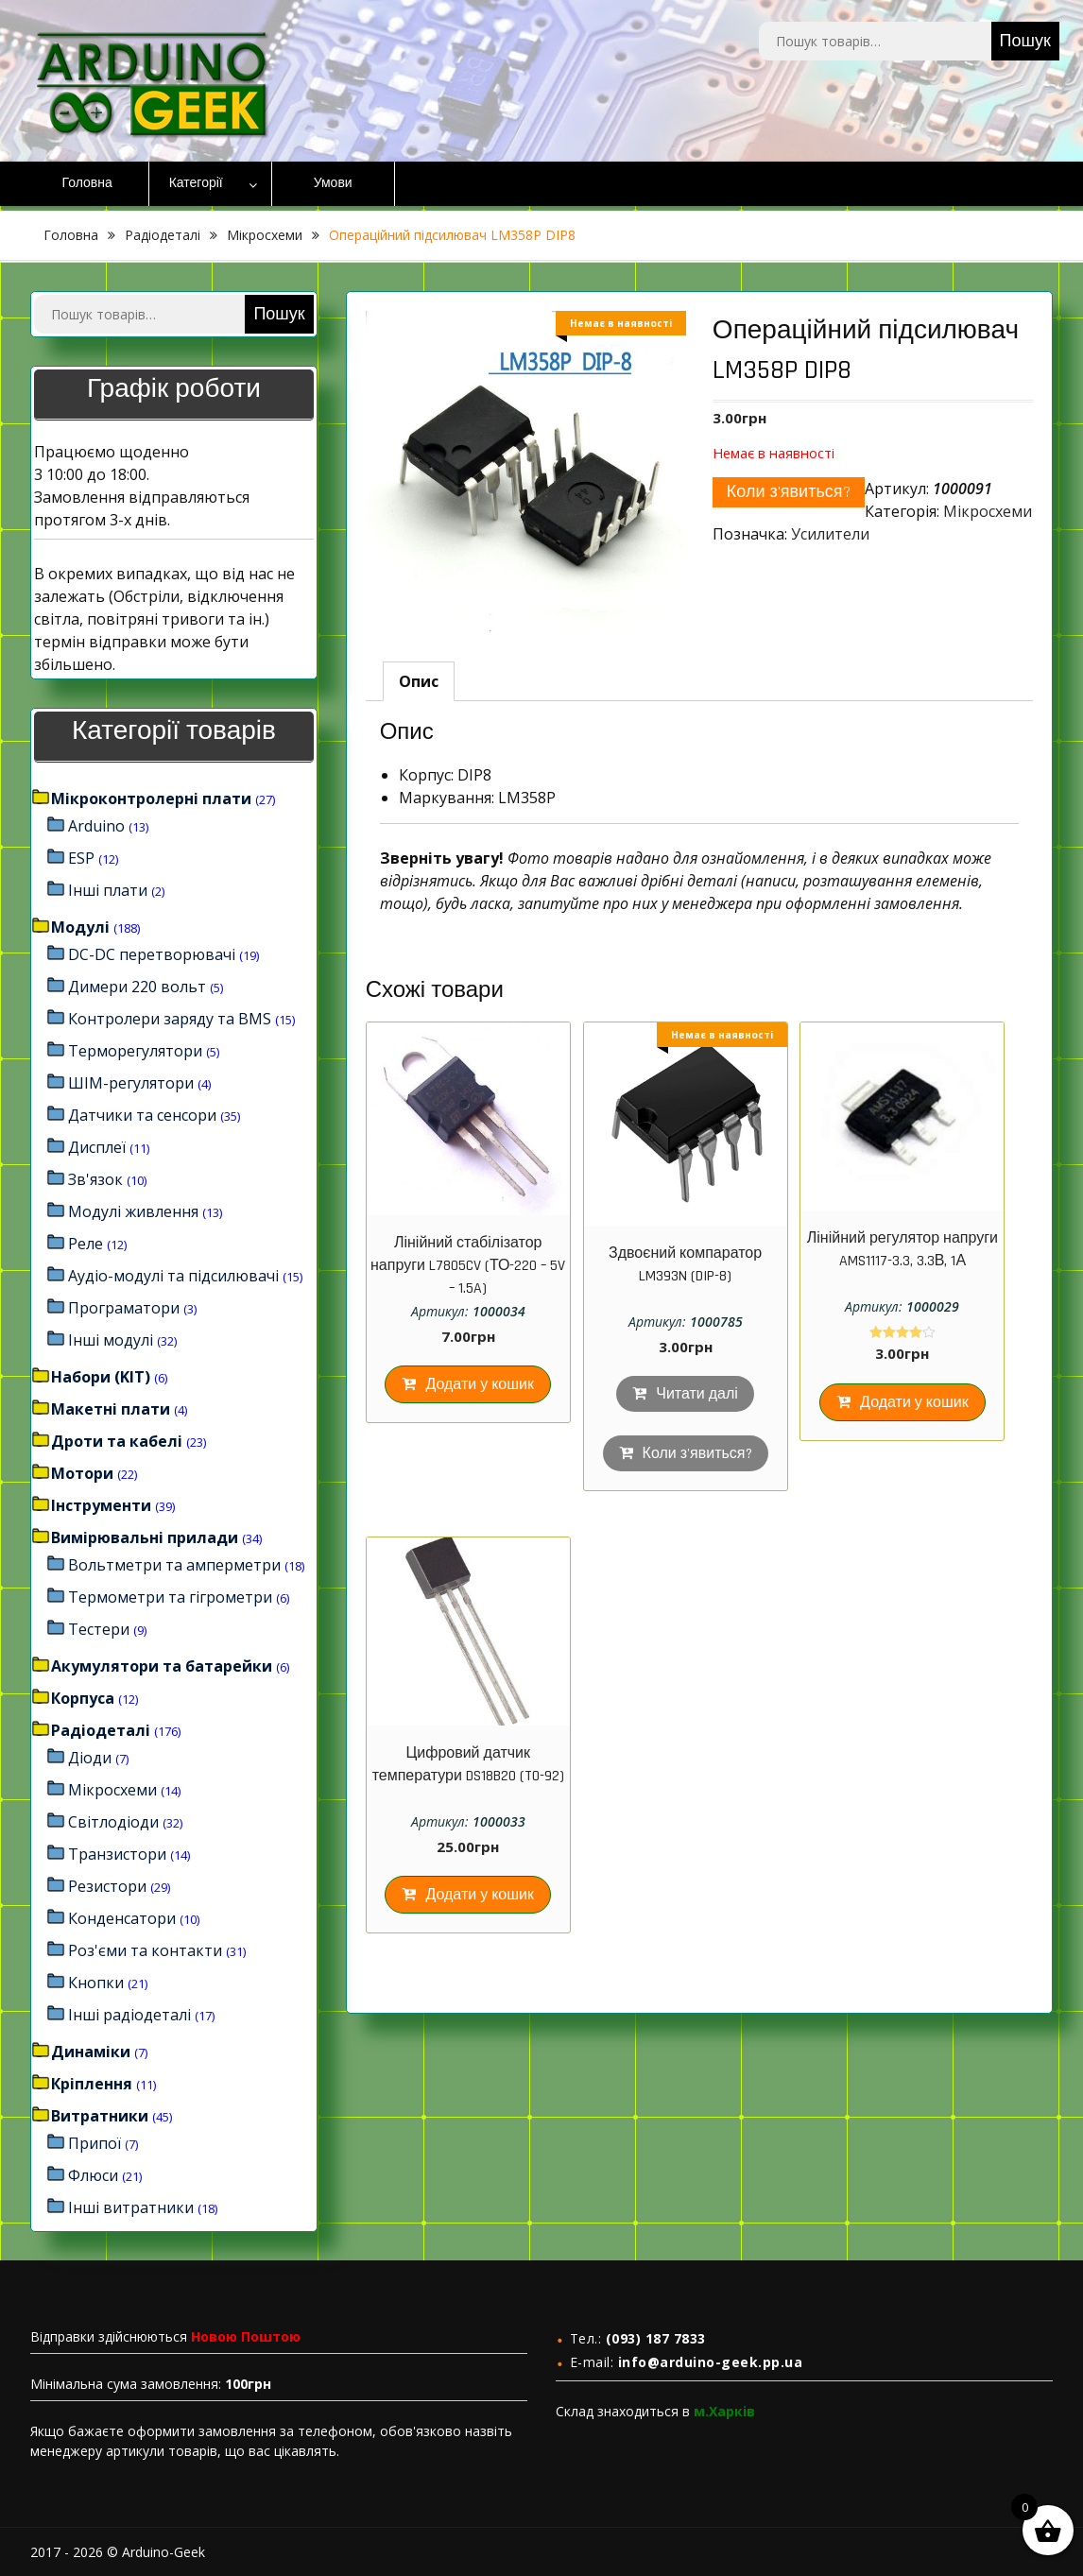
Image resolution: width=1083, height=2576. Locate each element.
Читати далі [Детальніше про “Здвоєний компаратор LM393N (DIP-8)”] (697, 1394)
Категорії (196, 183)
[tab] (419, 681)
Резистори (107, 1886)
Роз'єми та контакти (145, 1950)
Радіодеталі (162, 235)
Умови (333, 183)
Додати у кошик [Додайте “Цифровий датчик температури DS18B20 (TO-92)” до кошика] (479, 1895)
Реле (85, 1243)
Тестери (98, 1629)
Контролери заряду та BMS (169, 1018)
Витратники (99, 2115)
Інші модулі (110, 1340)
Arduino (96, 826)
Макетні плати (110, 1409)
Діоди (90, 1757)
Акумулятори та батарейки (161, 1666)
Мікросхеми (264, 235)
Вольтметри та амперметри (174, 1564)
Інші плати (107, 890)
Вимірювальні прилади (144, 1537)
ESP (81, 858)
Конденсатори (122, 1918)
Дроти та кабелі (116, 1441)
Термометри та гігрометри (170, 1597)
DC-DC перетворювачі (151, 954)
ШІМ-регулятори (131, 1083)
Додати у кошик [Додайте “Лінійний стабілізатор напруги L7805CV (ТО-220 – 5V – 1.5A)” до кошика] (479, 1385)
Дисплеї (97, 1147)
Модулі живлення (133, 1211)
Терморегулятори (135, 1050)
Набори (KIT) (100, 1376)
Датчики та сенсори (142, 1115)
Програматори (124, 1307)
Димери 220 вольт (137, 986)
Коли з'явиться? (789, 492)
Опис (418, 681)
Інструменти (101, 1505)
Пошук (1025, 41)
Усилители (830, 534)
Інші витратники (131, 2207)
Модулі (80, 927)
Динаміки (90, 2051)
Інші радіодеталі (129, 2014)
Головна (87, 183)
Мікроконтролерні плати (151, 798)
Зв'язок (95, 1179)
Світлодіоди (113, 1822)
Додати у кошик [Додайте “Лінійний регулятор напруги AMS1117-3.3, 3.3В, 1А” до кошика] (914, 1403)
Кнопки (96, 1982)
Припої (94, 2143)
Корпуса (82, 1698)
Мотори (82, 1473)
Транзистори (117, 1854)
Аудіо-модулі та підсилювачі (173, 1275)
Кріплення (91, 2083)
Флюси (93, 2175)
